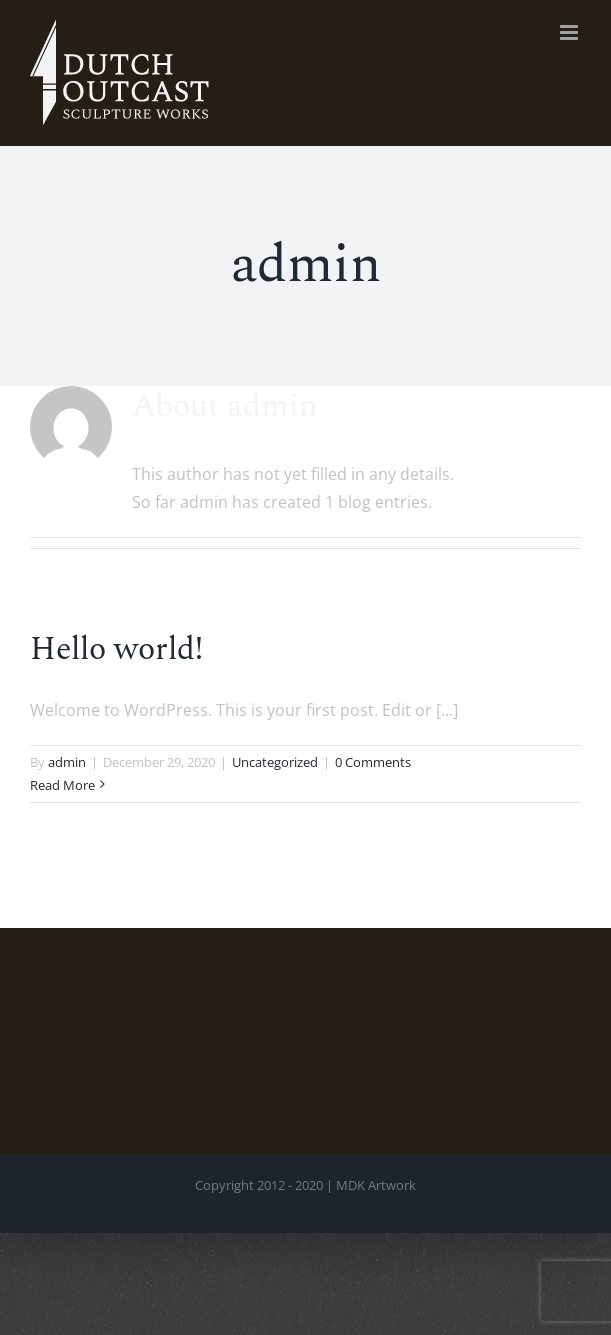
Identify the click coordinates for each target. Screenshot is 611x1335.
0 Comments (373, 762)
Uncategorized (275, 762)
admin (67, 762)
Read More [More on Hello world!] (62, 785)
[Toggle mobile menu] (570, 32)
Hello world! (116, 649)
